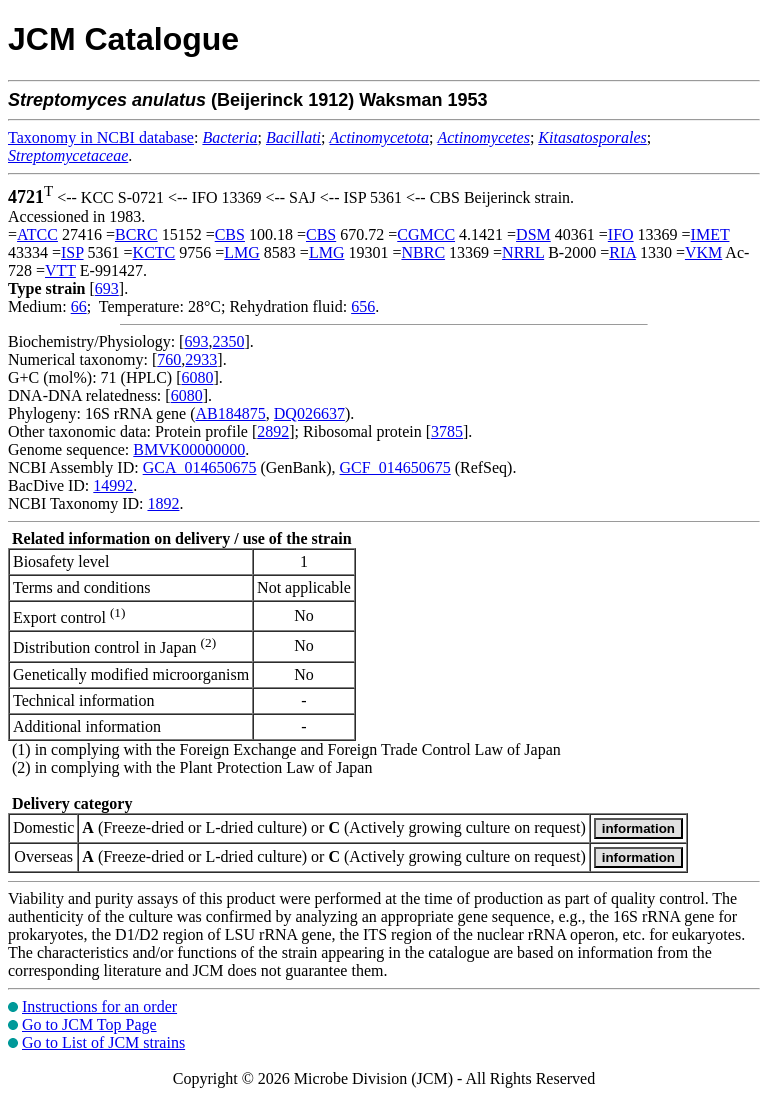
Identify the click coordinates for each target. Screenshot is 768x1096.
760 (169, 359)
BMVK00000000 (189, 449)
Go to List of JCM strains (103, 1042)
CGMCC (426, 234)
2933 (201, 359)
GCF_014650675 (395, 467)
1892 (163, 503)
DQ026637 (309, 413)
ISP (72, 252)
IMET (710, 234)
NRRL (523, 252)
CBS (230, 234)
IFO (621, 234)
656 (363, 306)
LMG (242, 252)
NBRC (423, 252)
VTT (60, 270)
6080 (197, 377)
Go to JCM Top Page (89, 1024)
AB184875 (231, 413)
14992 (113, 485)
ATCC (37, 234)
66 (79, 306)
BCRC (136, 234)
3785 (447, 431)
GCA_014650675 (200, 467)
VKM (703, 252)
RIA (622, 252)
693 (107, 288)
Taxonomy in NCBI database (101, 137)
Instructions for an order (99, 1006)
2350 (228, 341)
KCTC (154, 252)
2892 (273, 431)
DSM (533, 234)
